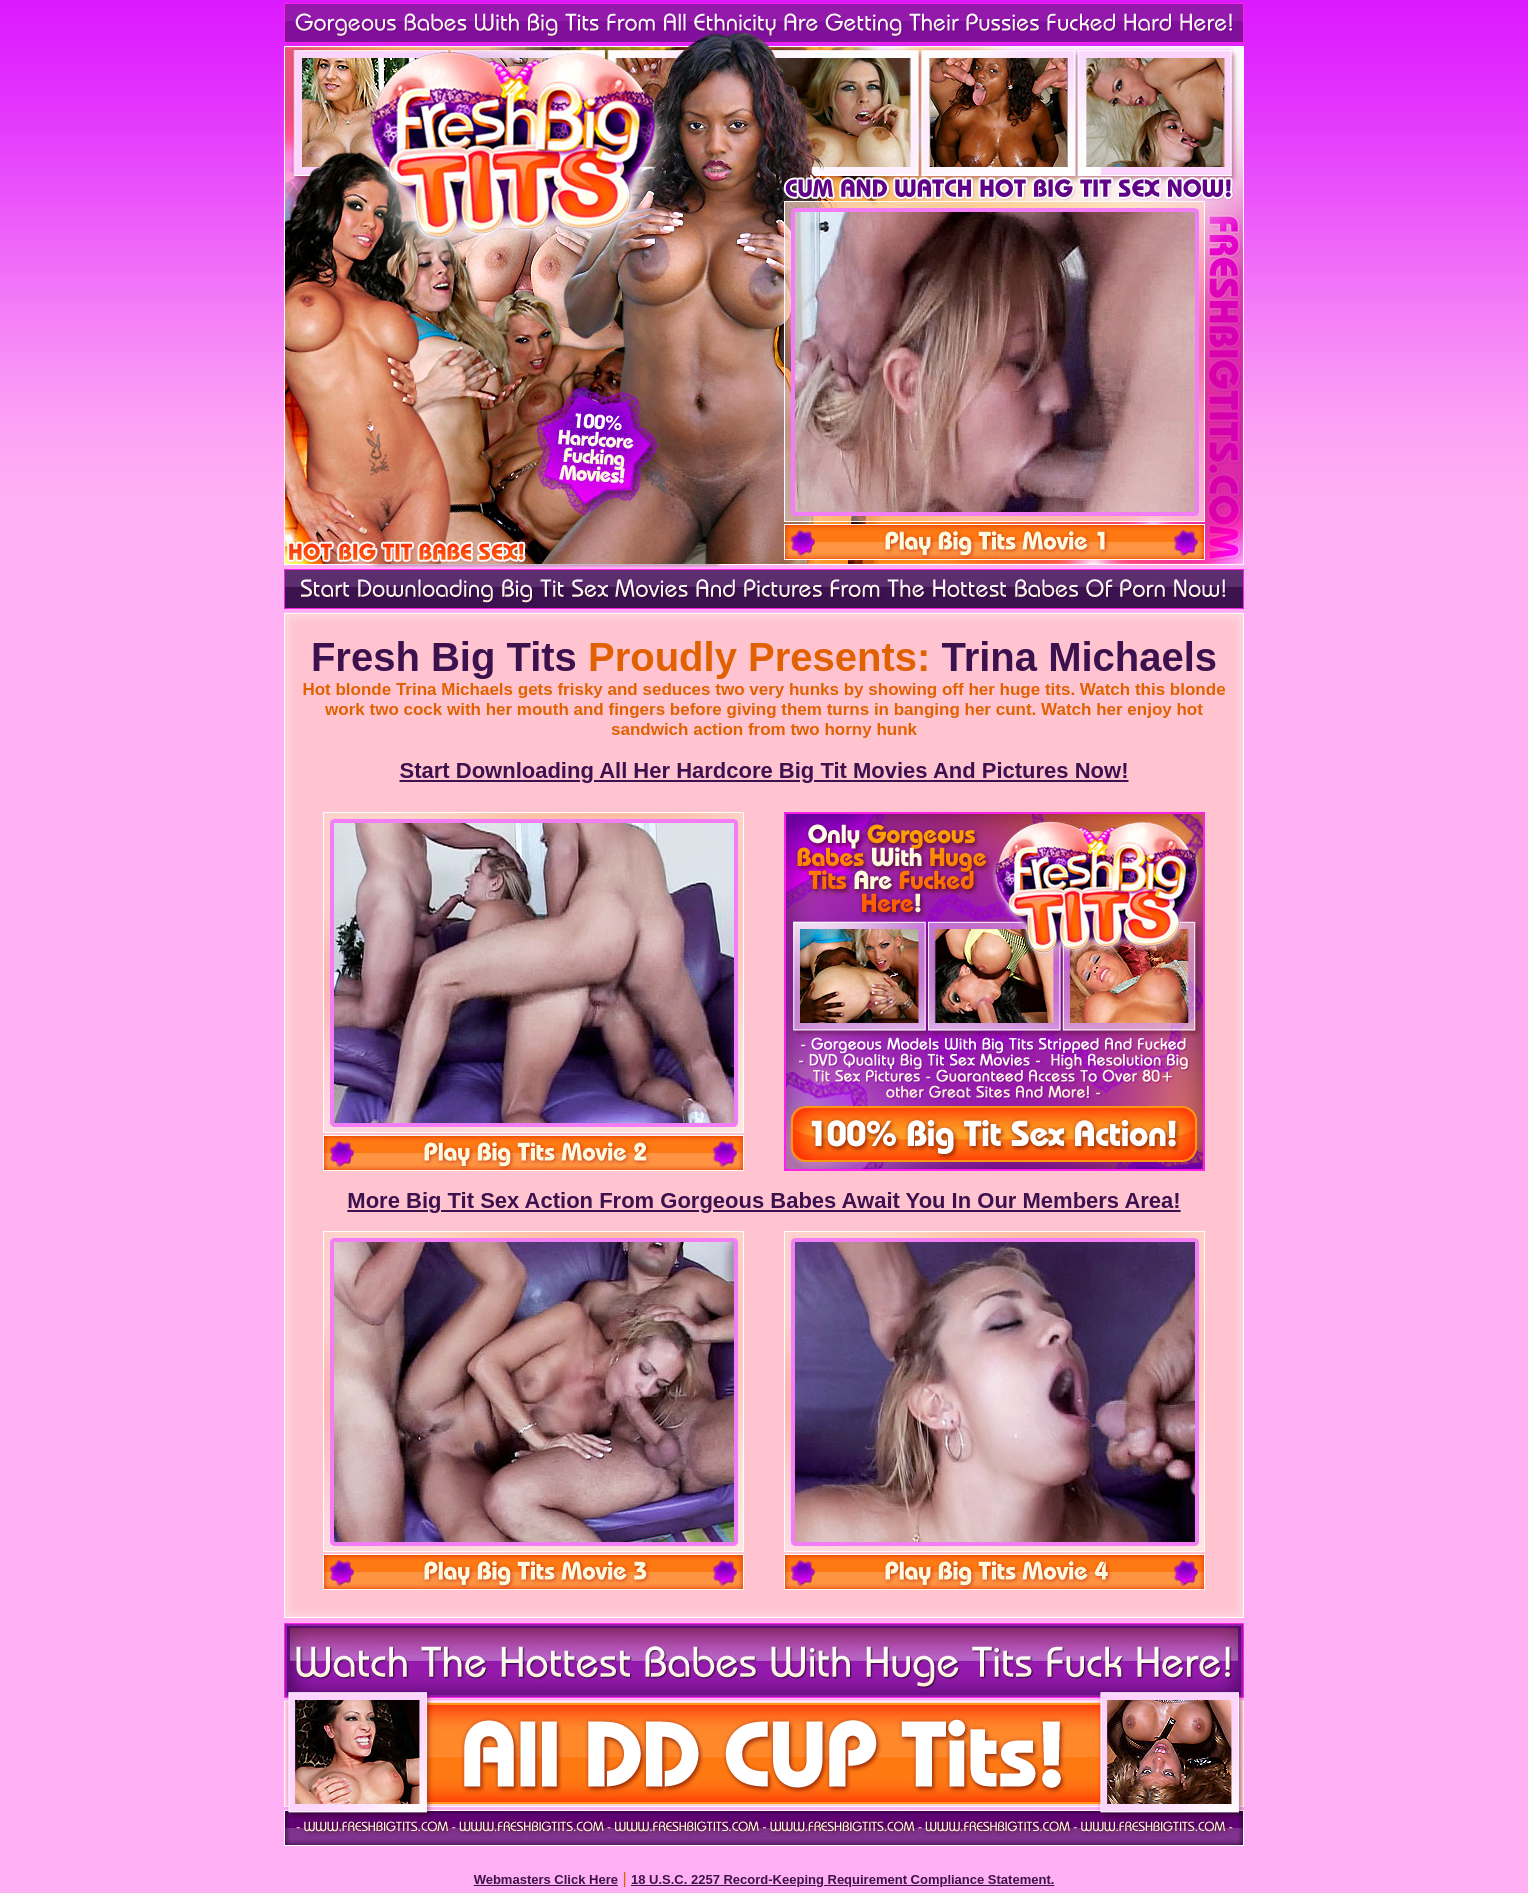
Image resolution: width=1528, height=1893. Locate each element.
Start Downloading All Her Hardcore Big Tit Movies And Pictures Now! (764, 770)
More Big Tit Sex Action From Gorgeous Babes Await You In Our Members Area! (763, 1200)
